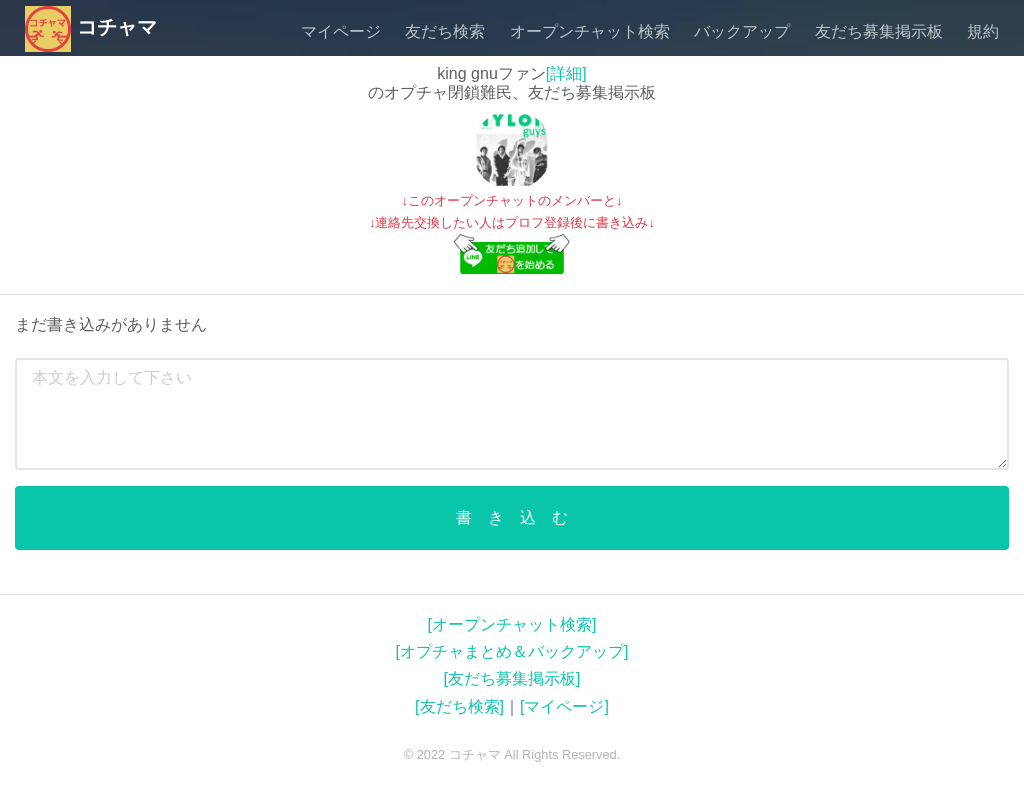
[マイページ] (564, 706)
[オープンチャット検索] (512, 624)
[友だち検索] (459, 706)
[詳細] (566, 73)
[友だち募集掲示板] (512, 678)
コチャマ (91, 27)
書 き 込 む (512, 517)
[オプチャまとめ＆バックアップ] (512, 651)
